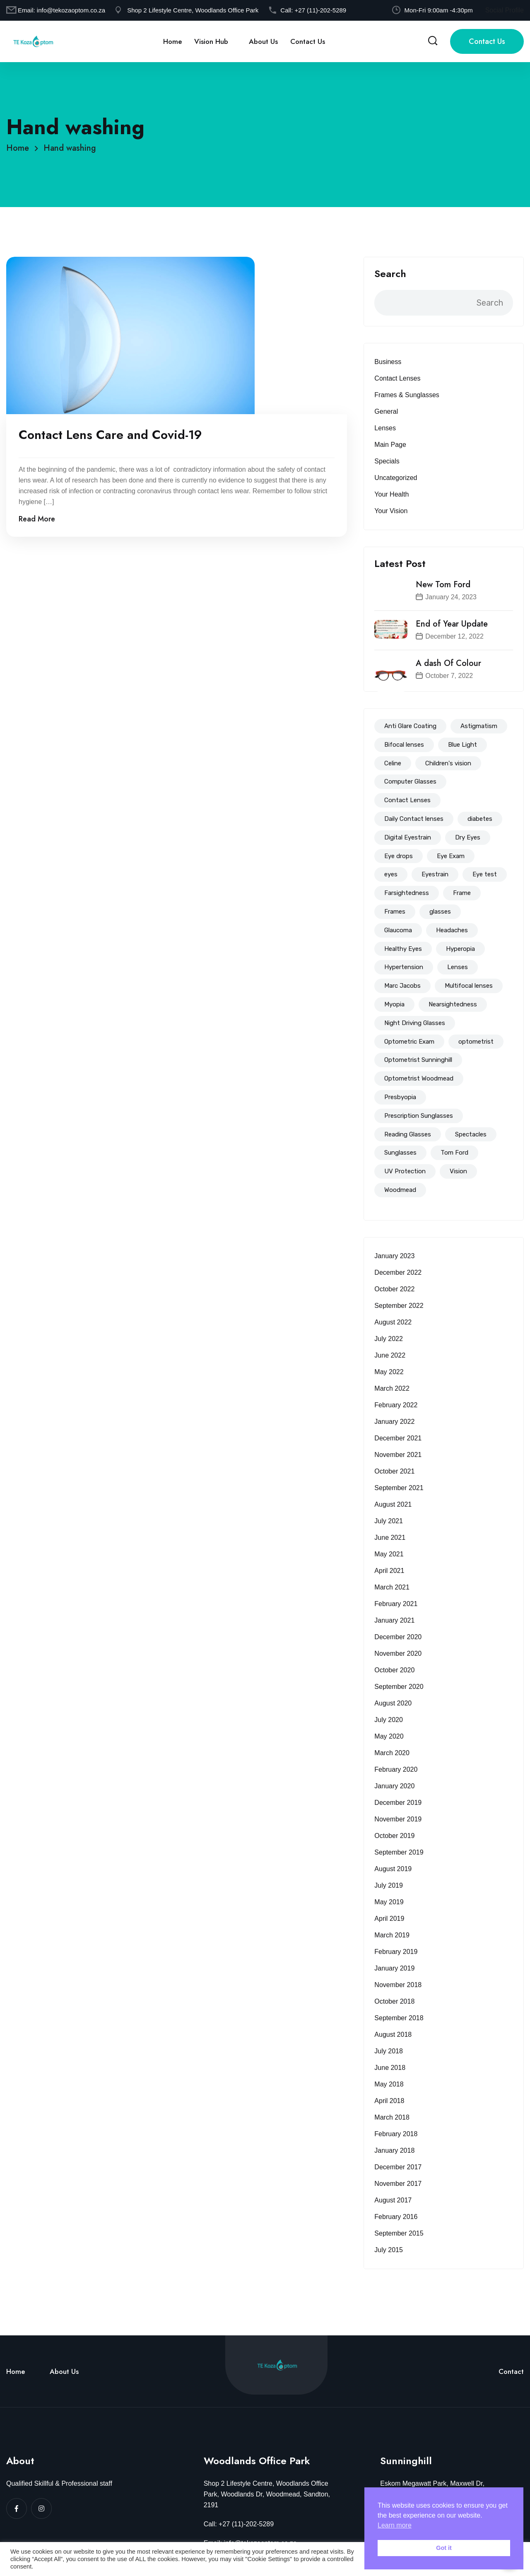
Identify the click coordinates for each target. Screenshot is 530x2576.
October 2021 (394, 1471)
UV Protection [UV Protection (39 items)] (405, 1171)
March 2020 (392, 1752)
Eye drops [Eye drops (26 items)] (398, 856)
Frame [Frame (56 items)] (462, 893)
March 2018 (392, 2117)
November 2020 (398, 1653)
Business (387, 361)
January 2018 (394, 2150)
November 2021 (398, 1454)
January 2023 (394, 1255)
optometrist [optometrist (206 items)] (476, 1041)
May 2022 (388, 1371)
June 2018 (389, 2067)
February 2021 (395, 1603)
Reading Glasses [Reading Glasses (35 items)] (407, 1134)
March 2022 (392, 1388)
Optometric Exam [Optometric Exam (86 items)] (409, 1041)
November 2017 (398, 2183)
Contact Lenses (397, 378)
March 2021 (392, 1587)
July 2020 (388, 1719)
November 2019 (398, 1819)
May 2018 (388, 2084)
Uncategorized (395, 477)
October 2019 (394, 1835)
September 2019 (398, 1852)
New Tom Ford (443, 585)
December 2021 (398, 1438)
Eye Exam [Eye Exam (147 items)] (451, 856)
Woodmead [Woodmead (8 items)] (400, 1190)
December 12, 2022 (454, 636)
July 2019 (388, 1885)
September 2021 (398, 1487)
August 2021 (393, 1504)
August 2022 (393, 1322)
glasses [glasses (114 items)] (440, 911)
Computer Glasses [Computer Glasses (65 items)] (410, 781)
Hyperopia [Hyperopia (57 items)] (460, 949)
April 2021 (389, 1570)
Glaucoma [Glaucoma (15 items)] (398, 930)
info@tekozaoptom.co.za (71, 10)
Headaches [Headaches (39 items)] (452, 930)
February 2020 (395, 1769)
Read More (37, 519)
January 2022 (394, 1421)
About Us (263, 41)
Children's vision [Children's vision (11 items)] (448, 763)
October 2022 (394, 1289)
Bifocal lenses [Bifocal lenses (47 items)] (404, 744)
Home (172, 41)
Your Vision (390, 510)
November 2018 (398, 1984)
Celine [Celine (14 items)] (392, 763)
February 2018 (395, 2133)
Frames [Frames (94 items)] (394, 911)
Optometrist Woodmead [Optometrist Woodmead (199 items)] (418, 1078)
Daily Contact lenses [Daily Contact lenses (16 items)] (413, 818)
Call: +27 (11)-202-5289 (239, 2524)
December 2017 (398, 2167)
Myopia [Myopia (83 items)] (394, 1004)
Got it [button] (444, 2548)
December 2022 (398, 1272)
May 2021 (388, 1554)
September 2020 (398, 1686)
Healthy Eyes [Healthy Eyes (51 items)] (403, 949)
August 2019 (393, 1868)
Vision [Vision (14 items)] (458, 1171)
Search (390, 274)
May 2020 (388, 1736)
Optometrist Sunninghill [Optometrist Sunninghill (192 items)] (418, 1060)
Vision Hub (211, 41)
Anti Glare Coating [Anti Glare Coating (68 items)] (410, 726)
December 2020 (398, 1636)
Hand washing (69, 148)
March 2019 (392, 1935)
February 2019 (395, 1951)
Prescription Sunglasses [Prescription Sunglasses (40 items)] (418, 1115)
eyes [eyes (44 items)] (391, 874)
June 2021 (389, 1537)
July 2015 (388, 2249)
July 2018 (388, 2051)
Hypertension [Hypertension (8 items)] (403, 967)
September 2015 (398, 2233)
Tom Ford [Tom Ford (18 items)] (454, 1152)
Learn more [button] (395, 2525)
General (386, 411)
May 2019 (388, 1901)
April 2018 (389, 2100)
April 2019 (389, 1918)
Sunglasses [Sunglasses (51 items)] (400, 1152)
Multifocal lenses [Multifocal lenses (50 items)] (469, 985)
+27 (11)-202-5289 (320, 10)
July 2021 (388, 1520)
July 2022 (388, 1338)
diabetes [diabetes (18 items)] (479, 818)
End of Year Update (452, 624)
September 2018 (398, 2017)
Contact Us (307, 41)
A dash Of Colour (448, 663)
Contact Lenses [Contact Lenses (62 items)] (407, 800)
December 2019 (398, 1802)
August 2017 (393, 2200)
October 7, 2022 (449, 675)
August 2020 (393, 1703)
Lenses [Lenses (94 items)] (457, 967)
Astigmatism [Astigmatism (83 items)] (478, 726)
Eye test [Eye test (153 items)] (484, 874)
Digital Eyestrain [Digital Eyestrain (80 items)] (407, 837)
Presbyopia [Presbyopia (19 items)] (400, 1097)
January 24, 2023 (451, 597)
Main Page (390, 444)
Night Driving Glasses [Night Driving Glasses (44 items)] (414, 1023)
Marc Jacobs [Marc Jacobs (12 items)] (402, 985)
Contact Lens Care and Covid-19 (110, 435)
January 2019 (394, 1968)
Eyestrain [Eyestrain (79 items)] (435, 874)
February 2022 (395, 1405)
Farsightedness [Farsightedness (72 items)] (406, 893)
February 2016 (395, 2216)
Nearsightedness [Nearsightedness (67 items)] (453, 1004)
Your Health (391, 494)
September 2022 (398, 1305)
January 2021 (394, 1620)
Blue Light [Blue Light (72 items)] (462, 744)
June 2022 (389, 1355)
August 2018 (393, 2034)
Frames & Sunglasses (406, 394)
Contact (511, 2371)
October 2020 (394, 1670)
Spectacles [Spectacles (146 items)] (471, 1134)
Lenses (385, 428)
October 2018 (394, 2001)
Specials (386, 461)
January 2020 (394, 1786)
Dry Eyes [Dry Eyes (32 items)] (467, 837)
